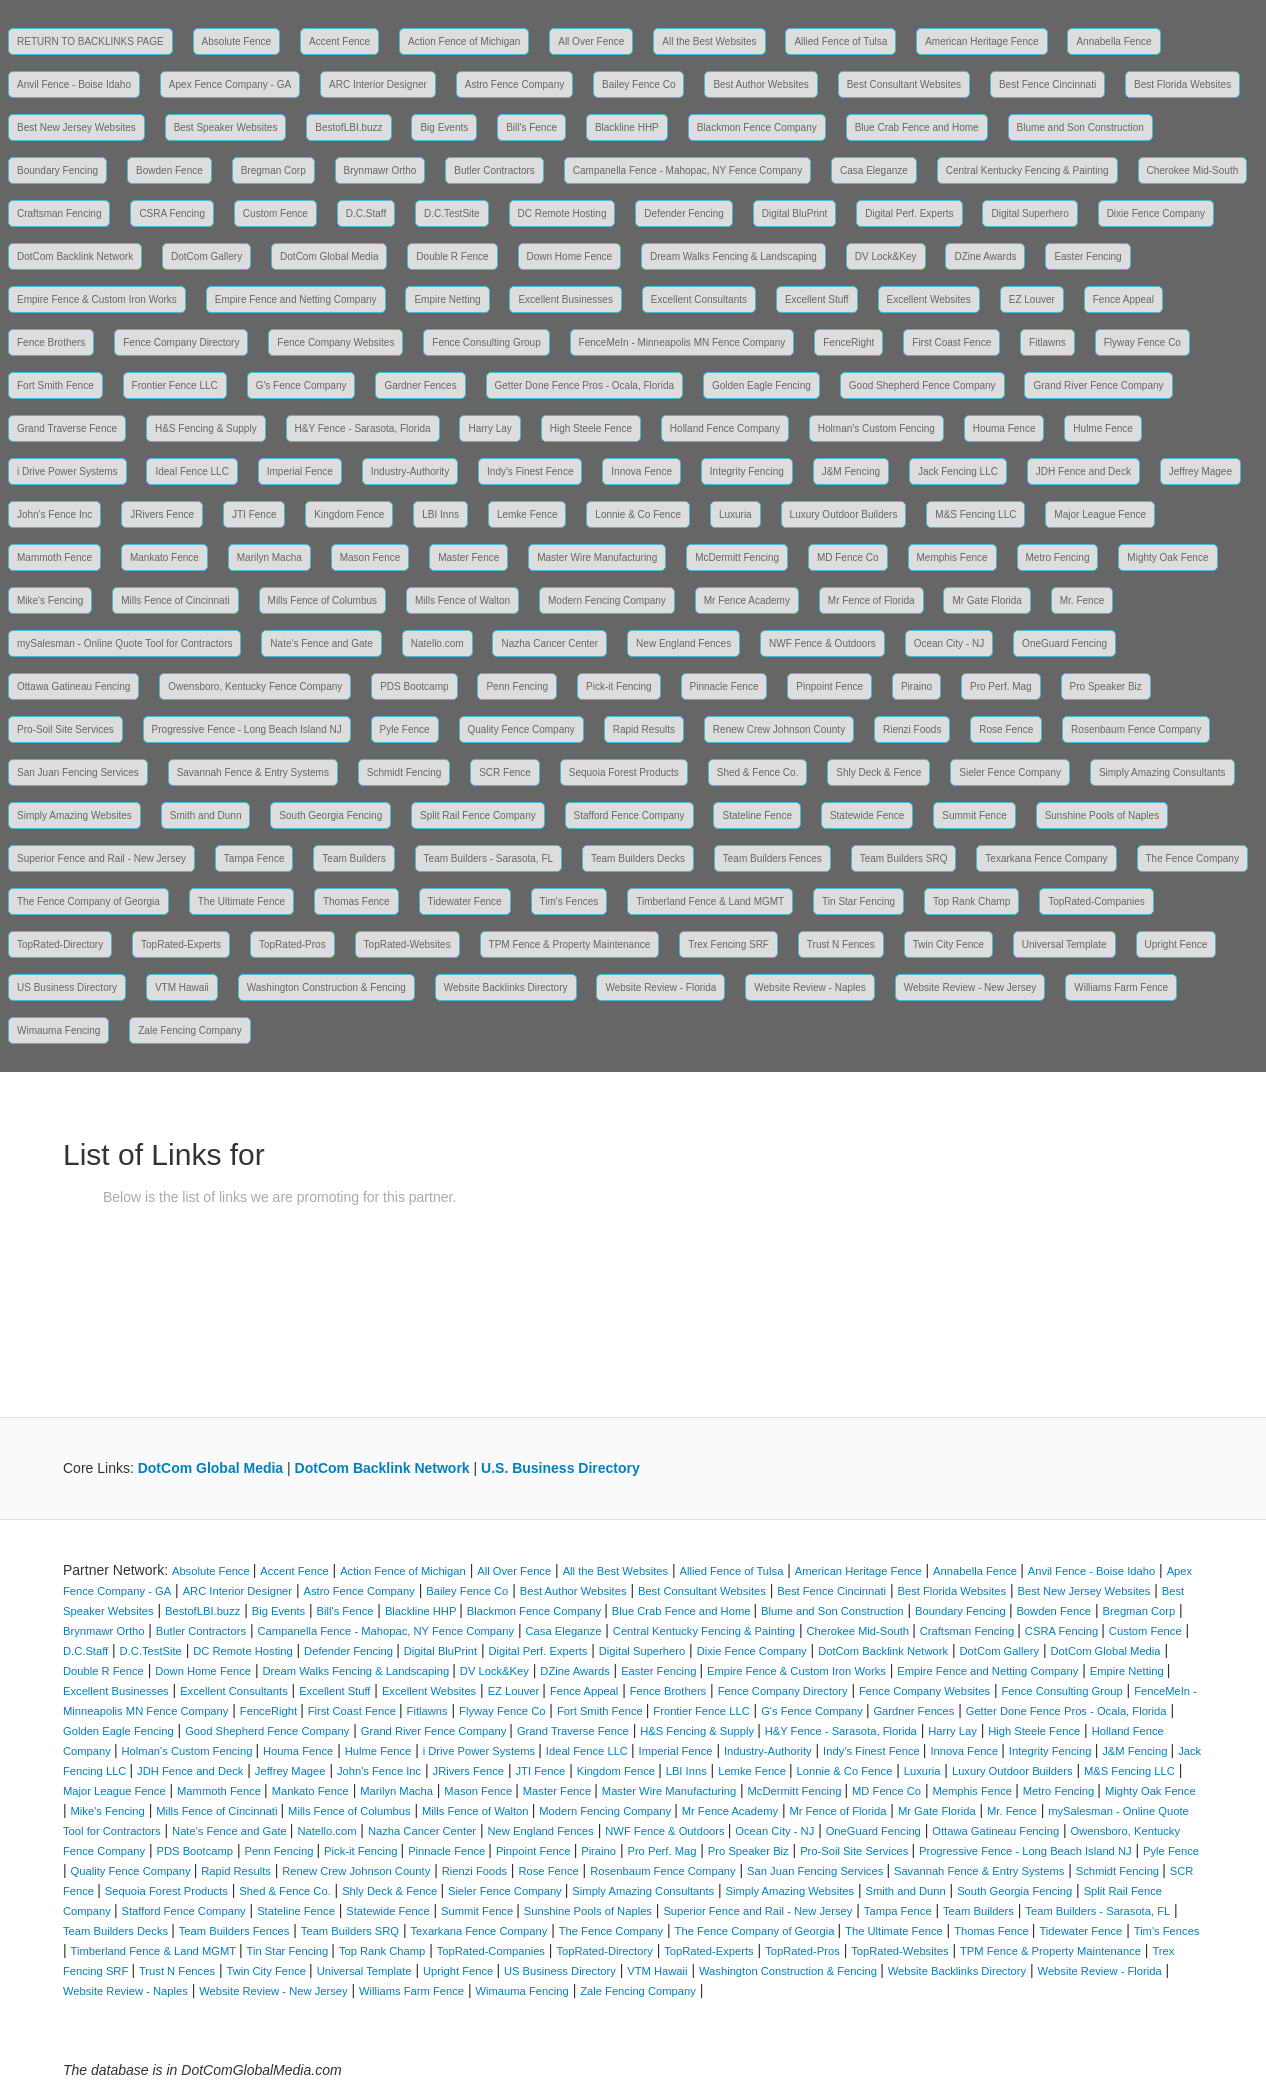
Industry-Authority (410, 471)
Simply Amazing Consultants (1162, 772)
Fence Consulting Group (486, 342)
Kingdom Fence (349, 514)
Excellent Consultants (699, 299)
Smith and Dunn (206, 815)
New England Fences (683, 643)
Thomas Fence (356, 901)
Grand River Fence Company (1098, 385)
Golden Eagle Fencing (761, 385)
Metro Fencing (1058, 557)
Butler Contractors (494, 170)
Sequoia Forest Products (624, 772)
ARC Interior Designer (378, 84)
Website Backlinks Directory (506, 987)
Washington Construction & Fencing (326, 987)
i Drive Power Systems (67, 471)
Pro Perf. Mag (1001, 686)
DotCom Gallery (206, 256)
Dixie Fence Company (1156, 213)
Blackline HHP (627, 127)
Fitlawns (1047, 342)
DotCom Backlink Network (75, 256)
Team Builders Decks (638, 858)
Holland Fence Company (725, 428)
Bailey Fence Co (638, 84)
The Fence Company (1192, 858)
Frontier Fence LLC (175, 385)
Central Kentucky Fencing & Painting (1027, 170)
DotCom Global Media (329, 256)
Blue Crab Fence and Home (917, 127)
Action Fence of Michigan (464, 41)
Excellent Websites (929, 299)
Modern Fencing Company (607, 600)
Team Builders (353, 858)
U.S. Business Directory (560, 1468)
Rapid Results (644, 729)
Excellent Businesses (565, 299)
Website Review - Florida (660, 987)
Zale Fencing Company (189, 1030)
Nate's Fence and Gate (321, 643)
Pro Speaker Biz (1106, 686)
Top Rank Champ (971, 901)
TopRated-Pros (292, 944)
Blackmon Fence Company (757, 127)
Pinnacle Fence (724, 686)
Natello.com (437, 643)
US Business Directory (67, 987)
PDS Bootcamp (414, 686)
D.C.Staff (366, 213)
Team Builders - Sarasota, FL (489, 858)
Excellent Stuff (817, 299)
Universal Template (1064, 944)
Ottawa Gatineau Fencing (73, 686)
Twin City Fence (948, 944)
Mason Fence (370, 557)
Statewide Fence (867, 815)
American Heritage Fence (981, 41)
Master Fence (468, 557)
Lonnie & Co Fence (638, 514)
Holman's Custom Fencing (876, 428)
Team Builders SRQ (904, 858)
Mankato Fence (164, 557)
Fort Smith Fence (55, 385)
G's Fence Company (301, 385)
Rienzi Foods (912, 729)
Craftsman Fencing (59, 213)
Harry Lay (489, 428)
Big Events (444, 127)
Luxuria (735, 514)
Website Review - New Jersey (970, 987)
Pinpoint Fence (829, 686)
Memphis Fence (952, 557)
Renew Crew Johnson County (779, 729)
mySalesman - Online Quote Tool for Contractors (124, 643)
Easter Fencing (1087, 256)
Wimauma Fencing (58, 1030)
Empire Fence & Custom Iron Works (97, 299)
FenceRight (848, 342)
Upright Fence (1176, 944)
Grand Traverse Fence (67, 428)
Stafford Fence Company (629, 815)
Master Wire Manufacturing (597, 557)
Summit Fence (974, 815)
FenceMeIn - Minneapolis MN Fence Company (682, 342)
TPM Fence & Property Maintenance (570, 944)
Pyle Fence (405, 729)
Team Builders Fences (772, 858)
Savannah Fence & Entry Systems (253, 772)
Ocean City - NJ (949, 643)
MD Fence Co (848, 557)
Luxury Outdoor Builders (844, 514)
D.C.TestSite (452, 213)
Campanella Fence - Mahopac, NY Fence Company (687, 170)
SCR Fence (505, 772)
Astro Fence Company (515, 84)
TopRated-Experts (181, 944)
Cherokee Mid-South (1193, 170)
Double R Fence (452, 256)
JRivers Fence (162, 514)
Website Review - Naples (810, 987)
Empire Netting (447, 299)
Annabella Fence (1113, 41)
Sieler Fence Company (1010, 772)
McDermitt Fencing (737, 557)
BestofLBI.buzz (348, 127)
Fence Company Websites (335, 342)
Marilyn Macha (269, 557)
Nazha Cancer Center (549, 643)
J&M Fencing (851, 471)
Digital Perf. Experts (909, 213)
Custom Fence (275, 213)
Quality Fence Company (521, 729)
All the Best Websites (709, 41)
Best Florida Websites (1182, 84)
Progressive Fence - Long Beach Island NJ (247, 729)
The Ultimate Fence (241, 901)
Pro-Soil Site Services (65, 729)
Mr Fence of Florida (871, 600)
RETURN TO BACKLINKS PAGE (90, 41)
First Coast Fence (951, 342)
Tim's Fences (569, 901)
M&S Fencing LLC (975, 514)
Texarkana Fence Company (1046, 858)
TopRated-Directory (60, 944)
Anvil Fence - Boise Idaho (74, 84)
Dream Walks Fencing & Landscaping (733, 256)
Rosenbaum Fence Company (1136, 729)
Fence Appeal (1123, 299)
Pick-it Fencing (619, 686)
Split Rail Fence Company (478, 815)
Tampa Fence (254, 858)
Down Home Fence (570, 256)
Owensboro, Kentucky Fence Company (255, 686)
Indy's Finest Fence (530, 471)
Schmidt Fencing (404, 772)
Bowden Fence (169, 170)
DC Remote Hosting (562, 213)
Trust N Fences (841, 944)
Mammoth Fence (54, 557)
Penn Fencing (517, 686)
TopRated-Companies (1096, 901)
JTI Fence (254, 514)
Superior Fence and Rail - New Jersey (101, 858)
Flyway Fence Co (1142, 342)
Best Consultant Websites (904, 84)
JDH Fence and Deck (1083, 471)
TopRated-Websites (407, 944)
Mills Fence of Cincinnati (175, 600)
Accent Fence (339, 41)
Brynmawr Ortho (380, 170)
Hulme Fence (1102, 428)
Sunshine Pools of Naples (1102, 815)
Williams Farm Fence (1121, 987)
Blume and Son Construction (1080, 127)
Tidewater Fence (465, 901)
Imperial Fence (300, 471)
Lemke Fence (527, 514)
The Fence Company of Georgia (88, 901)
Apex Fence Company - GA (230, 84)
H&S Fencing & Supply (206, 428)
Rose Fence (1006, 729)
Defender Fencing (684, 213)
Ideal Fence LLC (191, 471)
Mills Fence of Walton (462, 600)
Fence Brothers (51, 342)
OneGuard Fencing (1064, 643)
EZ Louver (1032, 299)
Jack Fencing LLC (958, 471)
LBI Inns (440, 514)
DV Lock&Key (886, 256)
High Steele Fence (591, 428)
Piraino (916, 686)
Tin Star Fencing (858, 901)
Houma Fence (1004, 428)
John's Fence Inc (54, 514)
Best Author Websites (760, 84)
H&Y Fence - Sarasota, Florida (363, 428)
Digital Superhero (1029, 213)
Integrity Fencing (747, 471)
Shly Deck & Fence (878, 772)
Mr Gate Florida (986, 600)
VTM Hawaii (182, 987)
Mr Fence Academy (747, 600)
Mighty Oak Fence (1167, 557)
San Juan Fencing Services (78, 772)
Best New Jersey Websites (76, 127)
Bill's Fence (531, 127)
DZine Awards (985, 256)
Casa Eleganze (874, 170)
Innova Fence (641, 471)
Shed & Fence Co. (758, 772)
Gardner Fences (420, 385)
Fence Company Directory (181, 342)
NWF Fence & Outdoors (822, 643)
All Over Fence (591, 41)
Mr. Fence (1082, 600)
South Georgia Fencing (330, 815)
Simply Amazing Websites (74, 815)
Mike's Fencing (50, 600)
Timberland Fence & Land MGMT (710, 901)
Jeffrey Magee (1200, 471)
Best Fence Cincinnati (1047, 84)
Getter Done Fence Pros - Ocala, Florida (585, 385)
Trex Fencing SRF (728, 944)
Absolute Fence (237, 41)
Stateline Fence (757, 815)
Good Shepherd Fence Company (922, 385)
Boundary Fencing (57, 170)
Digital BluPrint (795, 213)
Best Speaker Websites (226, 127)
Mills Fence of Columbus (322, 600)
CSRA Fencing (172, 213)
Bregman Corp (273, 170)
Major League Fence (1100, 514)
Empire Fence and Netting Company (296, 299)
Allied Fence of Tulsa (840, 41)
